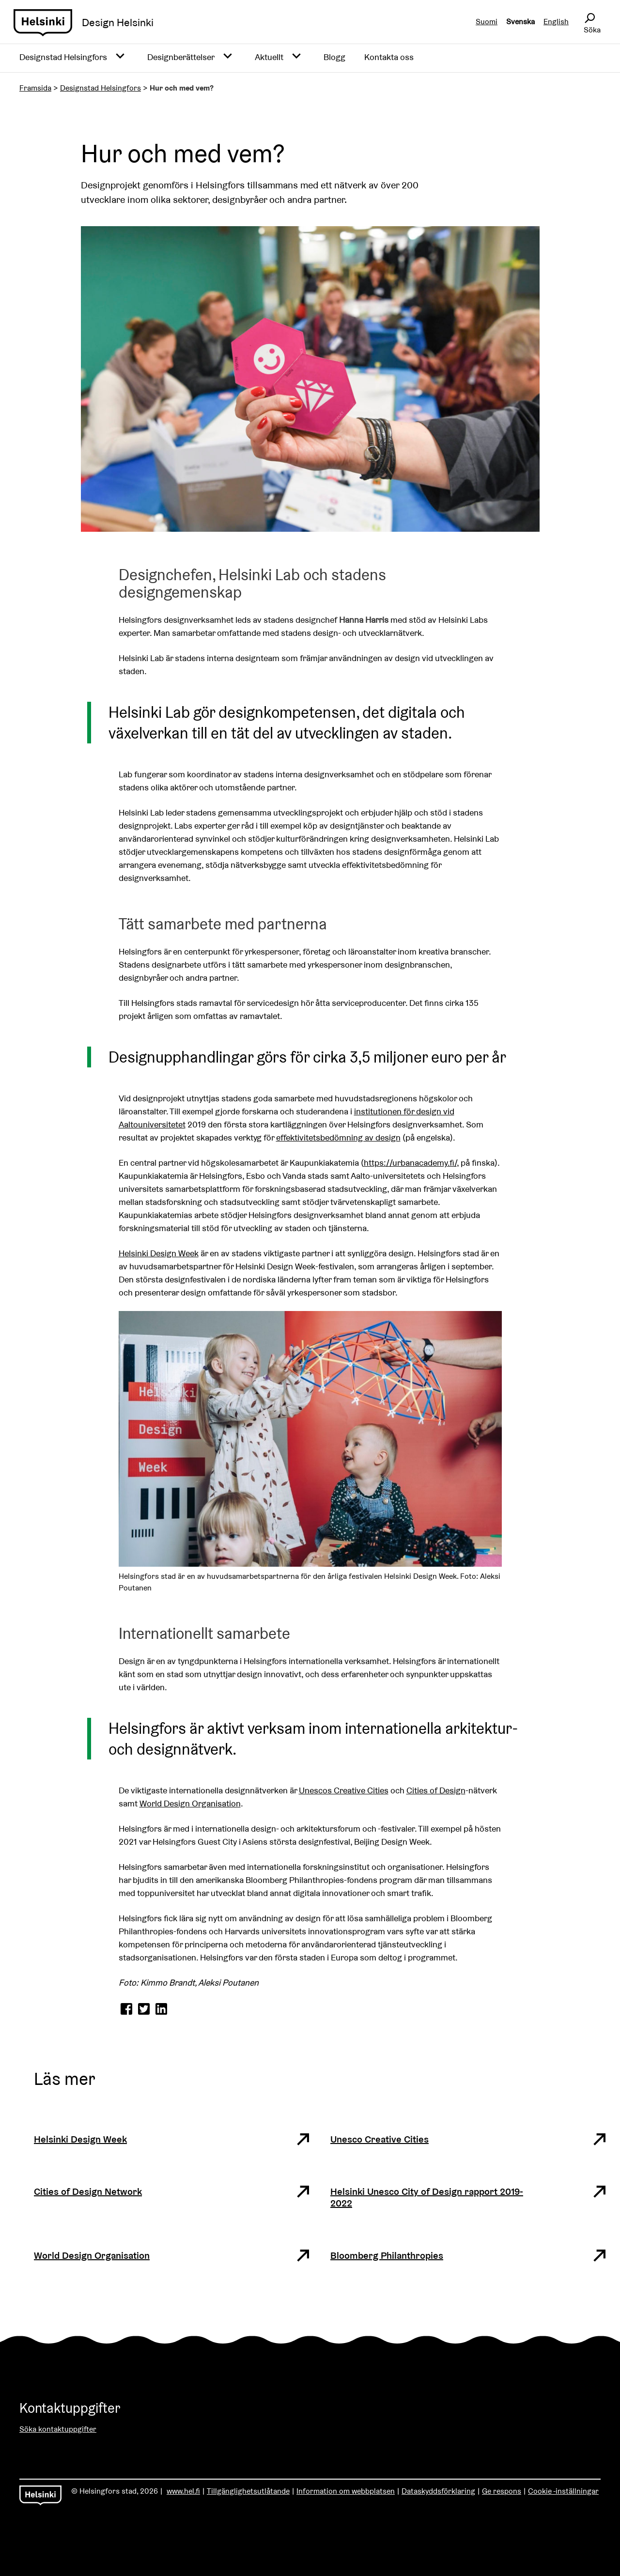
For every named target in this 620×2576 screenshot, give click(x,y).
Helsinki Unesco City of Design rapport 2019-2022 (426, 2197)
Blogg (334, 56)
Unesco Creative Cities (379, 2139)
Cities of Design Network (88, 2191)
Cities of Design (435, 1790)
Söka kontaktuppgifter (57, 2429)
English (556, 21)
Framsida (35, 88)
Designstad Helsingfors (63, 56)
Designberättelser (181, 56)
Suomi (486, 21)
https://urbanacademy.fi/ (410, 1162)
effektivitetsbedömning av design (338, 1137)
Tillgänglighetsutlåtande (248, 2491)
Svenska (520, 21)
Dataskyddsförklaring (438, 2491)
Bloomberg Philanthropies (386, 2255)
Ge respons (501, 2491)
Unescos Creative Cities (343, 1790)
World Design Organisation (190, 1803)
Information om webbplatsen (345, 2491)
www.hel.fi (183, 2491)
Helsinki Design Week (159, 1253)
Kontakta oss (389, 56)
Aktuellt (269, 56)
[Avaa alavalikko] (120, 56)
